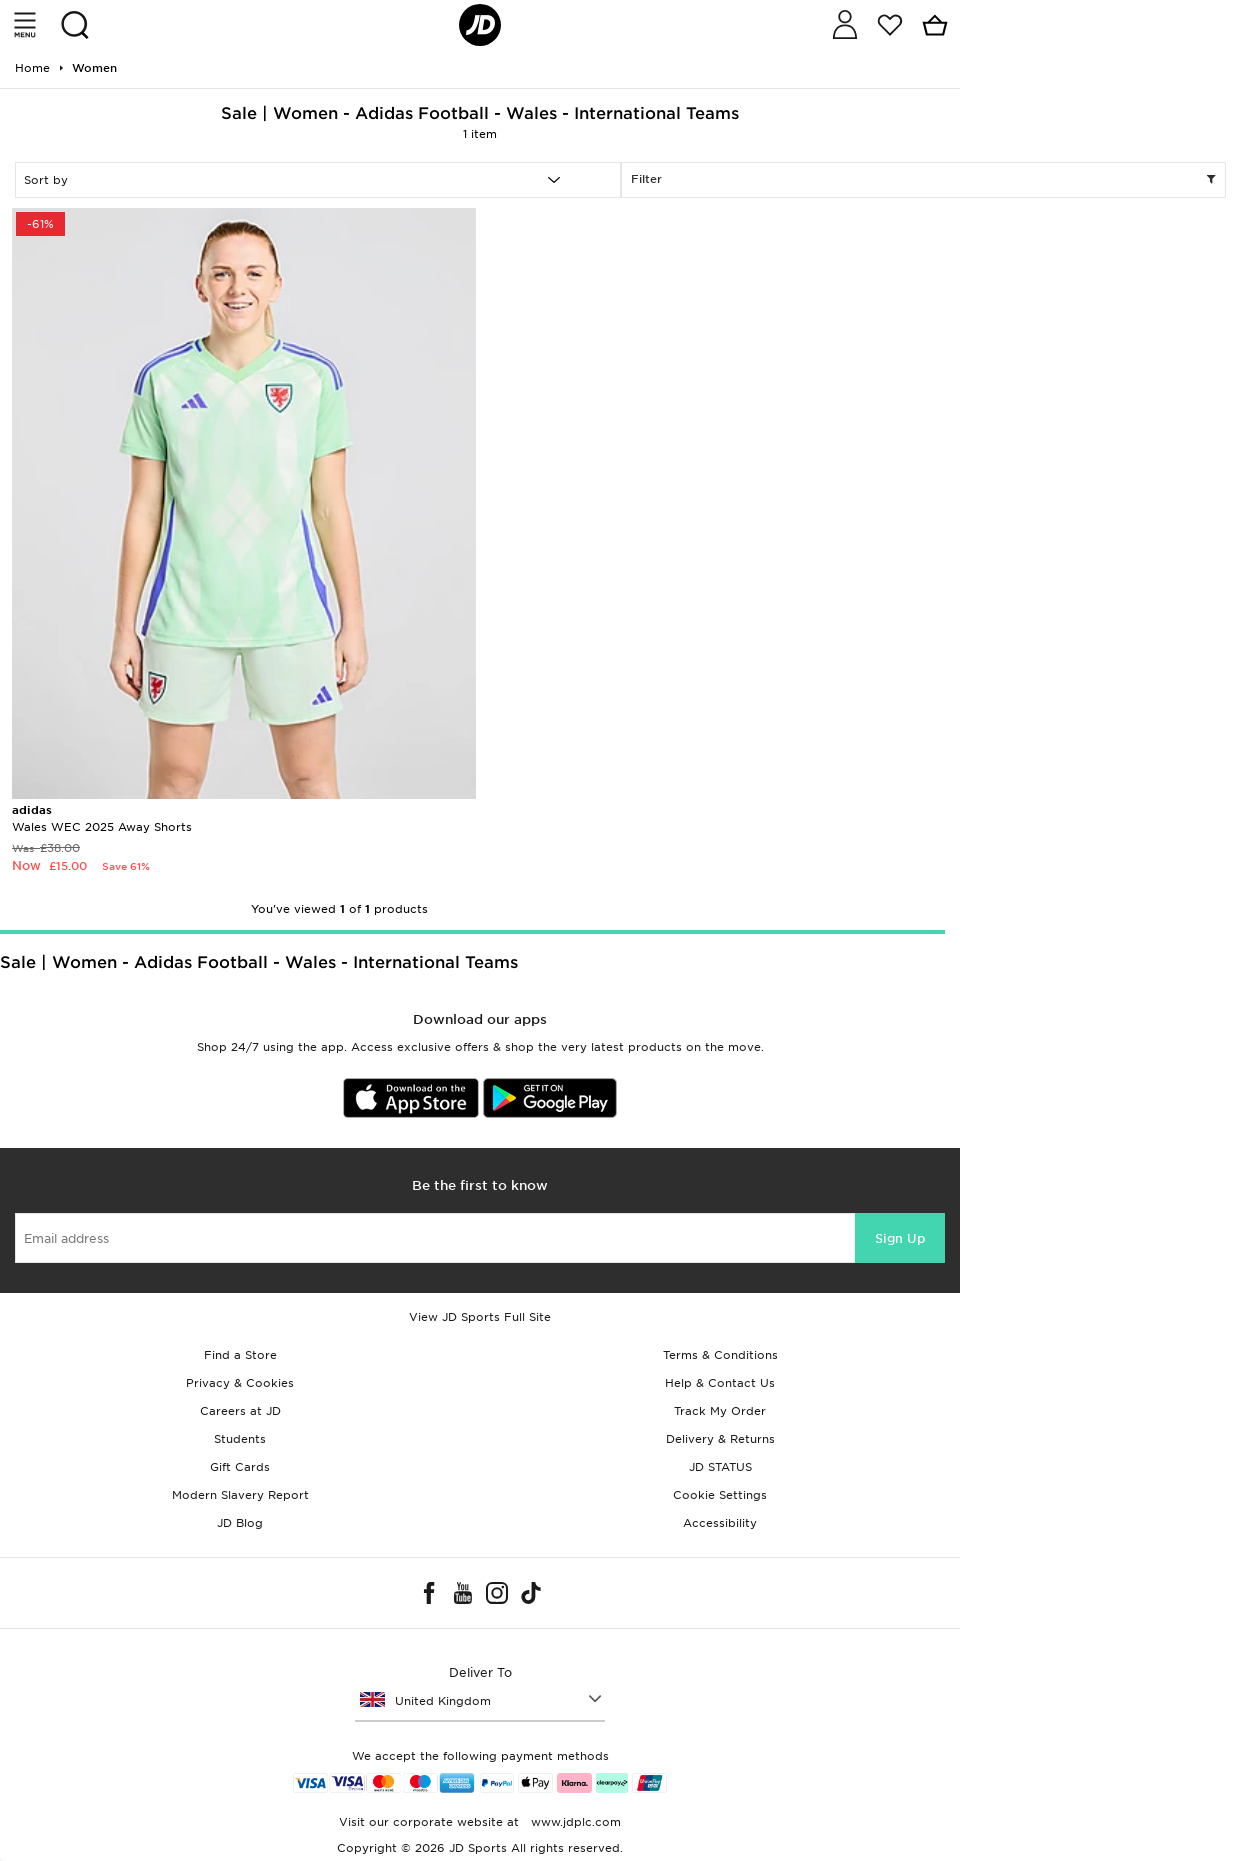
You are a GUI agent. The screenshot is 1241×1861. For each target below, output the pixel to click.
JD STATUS (720, 1467)
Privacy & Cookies (240, 1383)
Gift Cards (240, 1467)
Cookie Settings (720, 1495)
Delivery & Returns (720, 1439)
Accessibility (720, 1523)
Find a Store (240, 1355)
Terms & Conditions (720, 1355)
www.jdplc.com (574, 1822)
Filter (924, 180)
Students (240, 1439)
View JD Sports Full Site (480, 1317)
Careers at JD (240, 1411)
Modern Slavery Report (240, 1495)
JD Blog (240, 1523)
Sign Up (900, 1238)
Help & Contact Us (720, 1383)
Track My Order (720, 1411)
